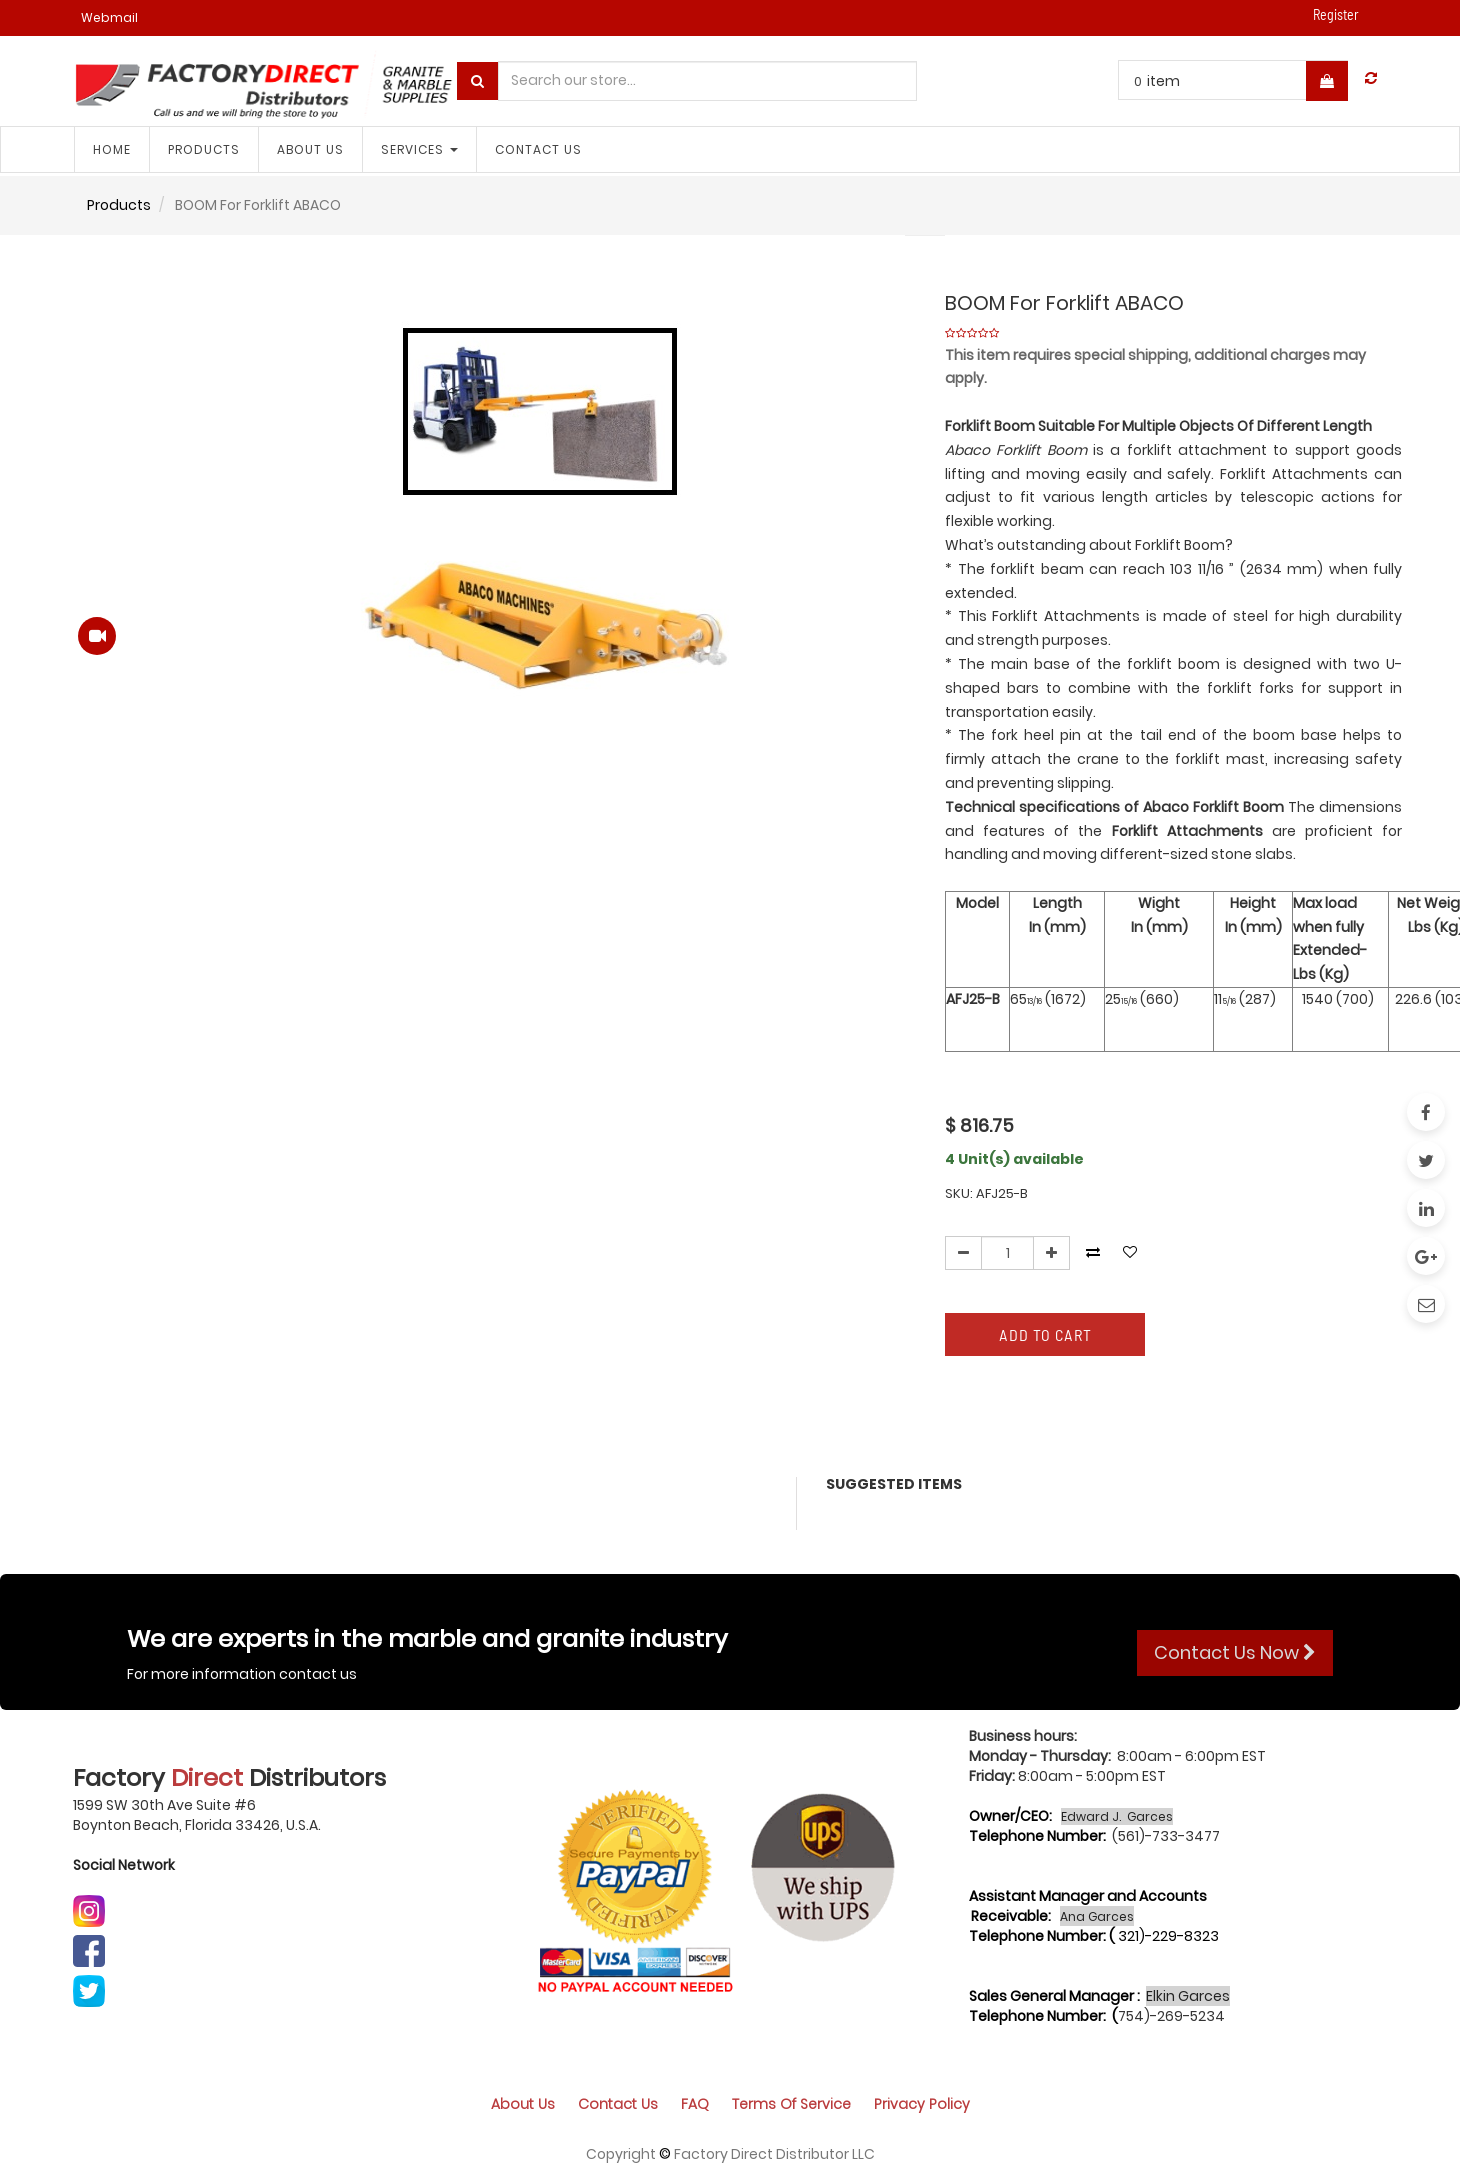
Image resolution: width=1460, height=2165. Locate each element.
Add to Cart (1045, 1334)
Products (119, 205)
